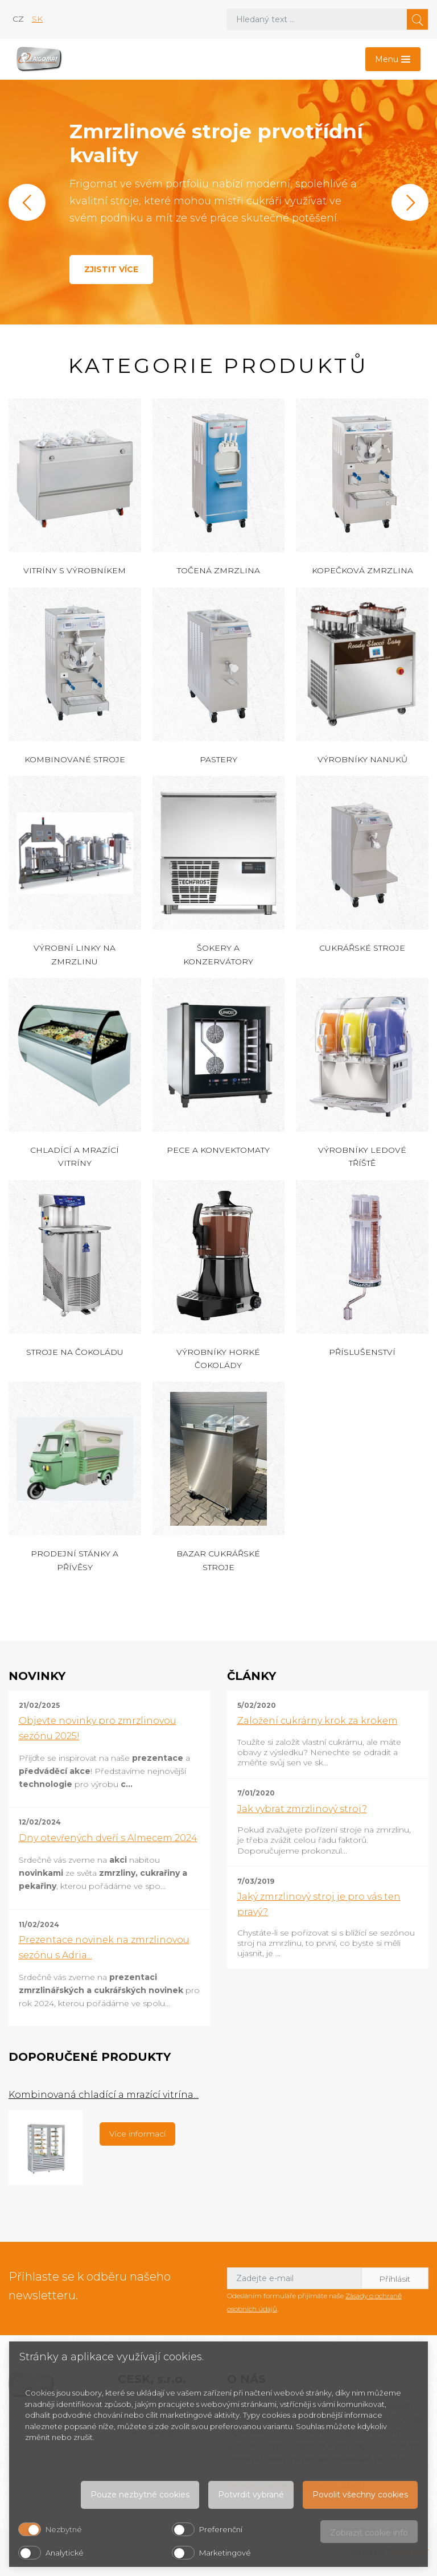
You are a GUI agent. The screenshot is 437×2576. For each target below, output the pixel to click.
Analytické (65, 2552)
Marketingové (225, 2552)
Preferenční (220, 2529)
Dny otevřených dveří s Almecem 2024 (108, 1838)
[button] (27, 202)
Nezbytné (64, 2529)
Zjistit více (111, 269)
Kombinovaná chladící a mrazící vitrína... (104, 2094)
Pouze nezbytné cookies (139, 2494)
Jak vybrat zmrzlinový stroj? (302, 1808)
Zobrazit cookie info (369, 2533)
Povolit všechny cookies (360, 2494)
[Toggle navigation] (392, 59)
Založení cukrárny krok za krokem (317, 1720)
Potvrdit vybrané (251, 2494)
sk (37, 19)
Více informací (137, 2134)
